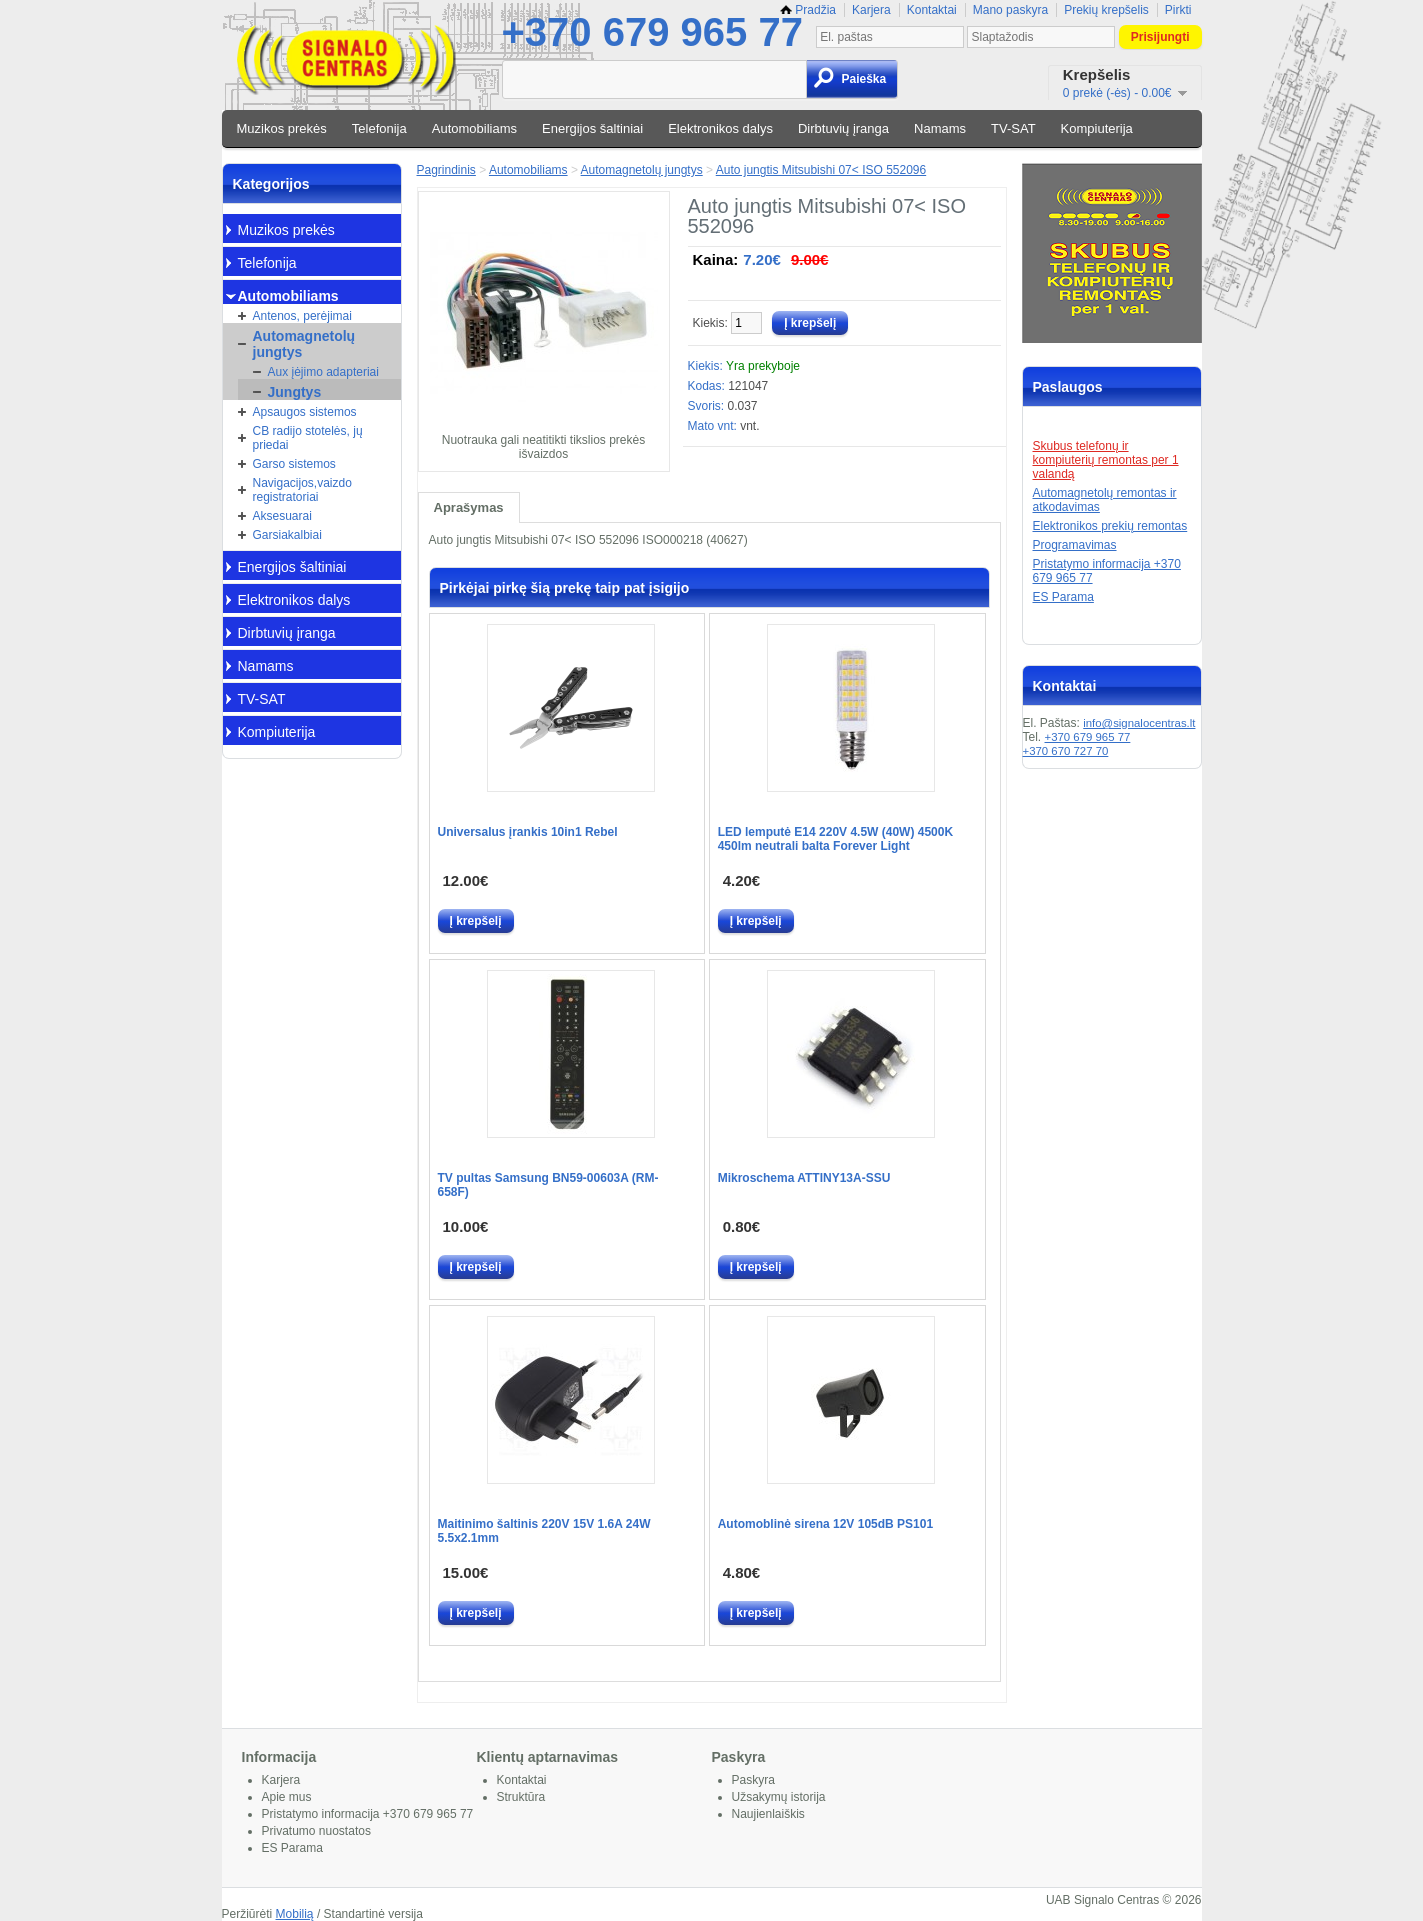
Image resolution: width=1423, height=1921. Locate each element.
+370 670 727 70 (1066, 751)
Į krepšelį (476, 921)
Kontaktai (932, 10)
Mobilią (295, 1914)
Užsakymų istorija (779, 1797)
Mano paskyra (1010, 10)
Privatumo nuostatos (316, 1831)
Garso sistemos (294, 464)
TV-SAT (1013, 128)
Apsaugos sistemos (305, 412)
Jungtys (295, 392)
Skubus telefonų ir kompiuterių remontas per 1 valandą (1106, 460)
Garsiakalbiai (287, 535)
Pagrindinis (446, 170)
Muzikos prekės (282, 128)
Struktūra (521, 1797)
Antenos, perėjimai (302, 316)
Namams (940, 128)
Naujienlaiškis (768, 1814)
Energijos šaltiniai (592, 128)
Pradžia (808, 10)
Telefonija (379, 128)
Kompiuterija (1097, 128)
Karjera (871, 10)
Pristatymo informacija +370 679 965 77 (368, 1814)
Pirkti (1178, 10)
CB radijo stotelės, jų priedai (308, 438)
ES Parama (1063, 597)
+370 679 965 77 (652, 32)
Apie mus (287, 1797)
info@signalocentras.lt (1139, 723)
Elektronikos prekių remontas (1110, 526)
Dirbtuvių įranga (843, 128)
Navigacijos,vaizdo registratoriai (302, 490)
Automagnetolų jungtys (304, 344)
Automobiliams (474, 128)
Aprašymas (469, 507)
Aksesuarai (282, 516)
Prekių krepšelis (1106, 10)
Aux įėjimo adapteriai (323, 372)
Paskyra (753, 1780)
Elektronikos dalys (720, 128)
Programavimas (1075, 545)
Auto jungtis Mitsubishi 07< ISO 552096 (821, 170)
